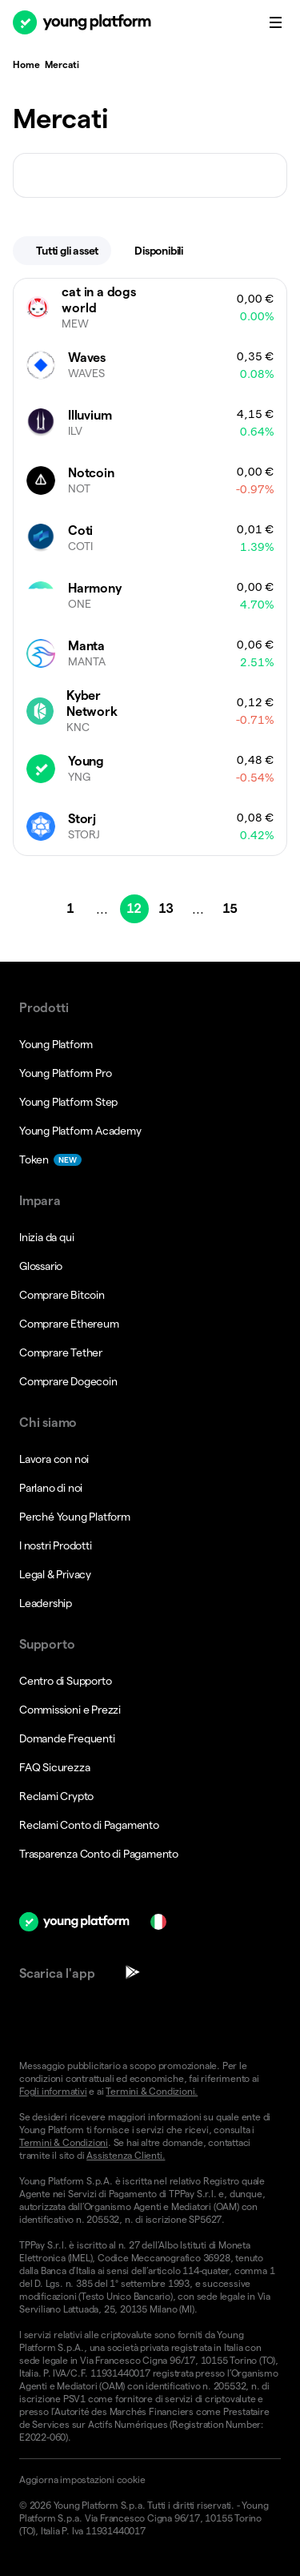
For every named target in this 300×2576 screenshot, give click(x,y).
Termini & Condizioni (63, 2142)
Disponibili (169, 251)
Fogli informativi (53, 2091)
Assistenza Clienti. (125, 2155)
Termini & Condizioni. (152, 2091)
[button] (150, 2480)
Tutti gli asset (67, 251)
